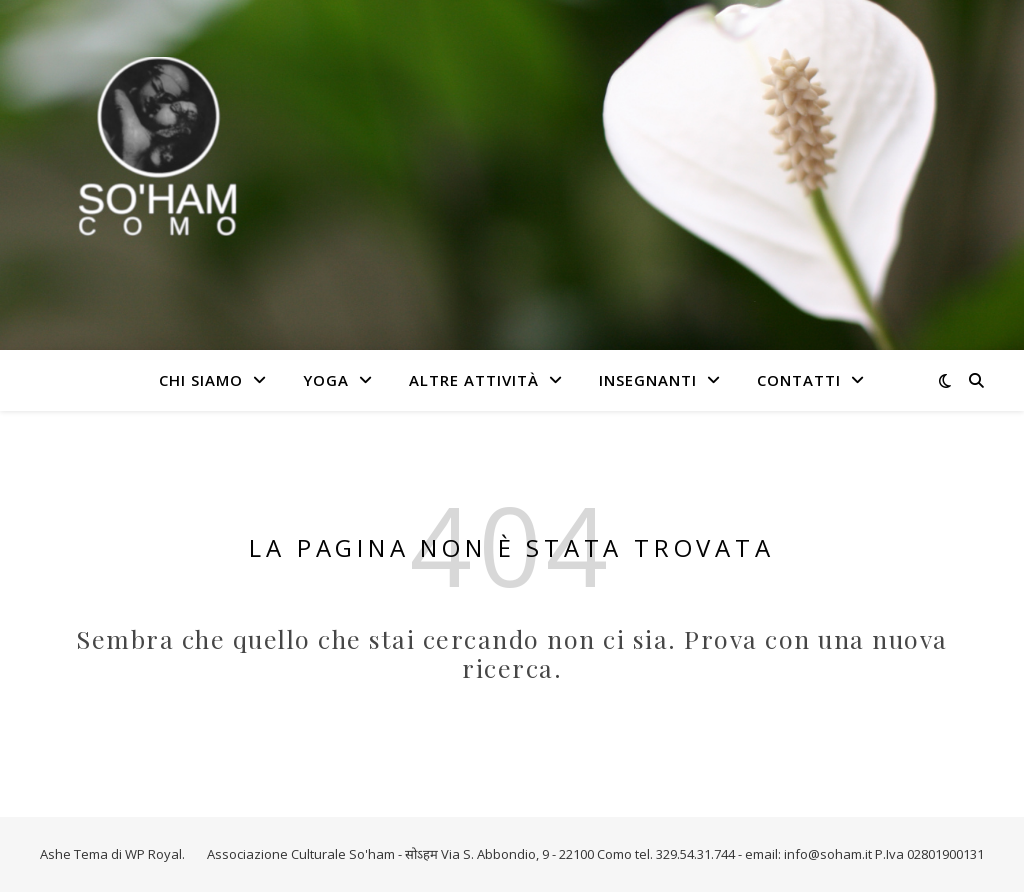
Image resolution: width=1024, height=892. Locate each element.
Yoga (326, 380)
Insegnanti (648, 380)
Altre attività (474, 380)
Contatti (799, 380)
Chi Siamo (201, 380)
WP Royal (153, 854)
